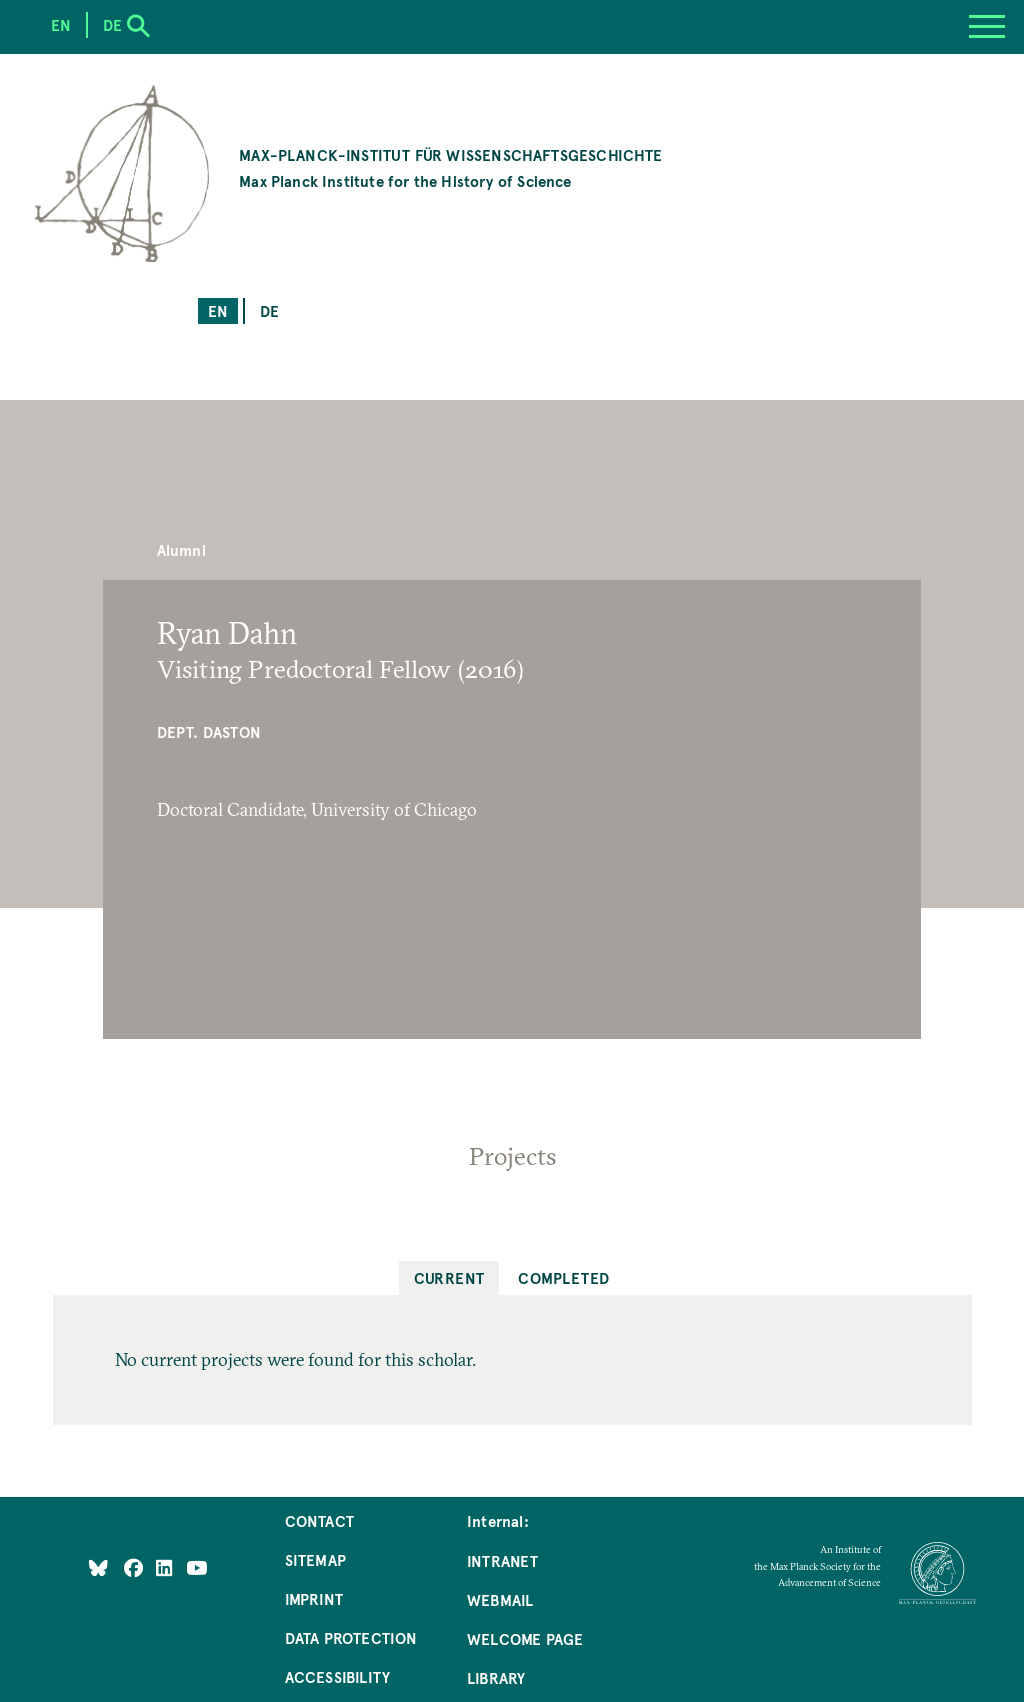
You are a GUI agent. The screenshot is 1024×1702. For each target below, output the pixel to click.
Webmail (500, 1599)
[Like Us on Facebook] (135, 1566)
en (218, 310)
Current (449, 1277)
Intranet (502, 1560)
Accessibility (337, 1676)
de (269, 310)
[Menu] (987, 27)
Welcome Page (525, 1638)
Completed (563, 1277)
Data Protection (351, 1637)
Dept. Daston (209, 731)
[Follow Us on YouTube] (196, 1566)
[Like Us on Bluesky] (98, 1566)
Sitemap (315, 1559)
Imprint (314, 1598)
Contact (319, 1520)
